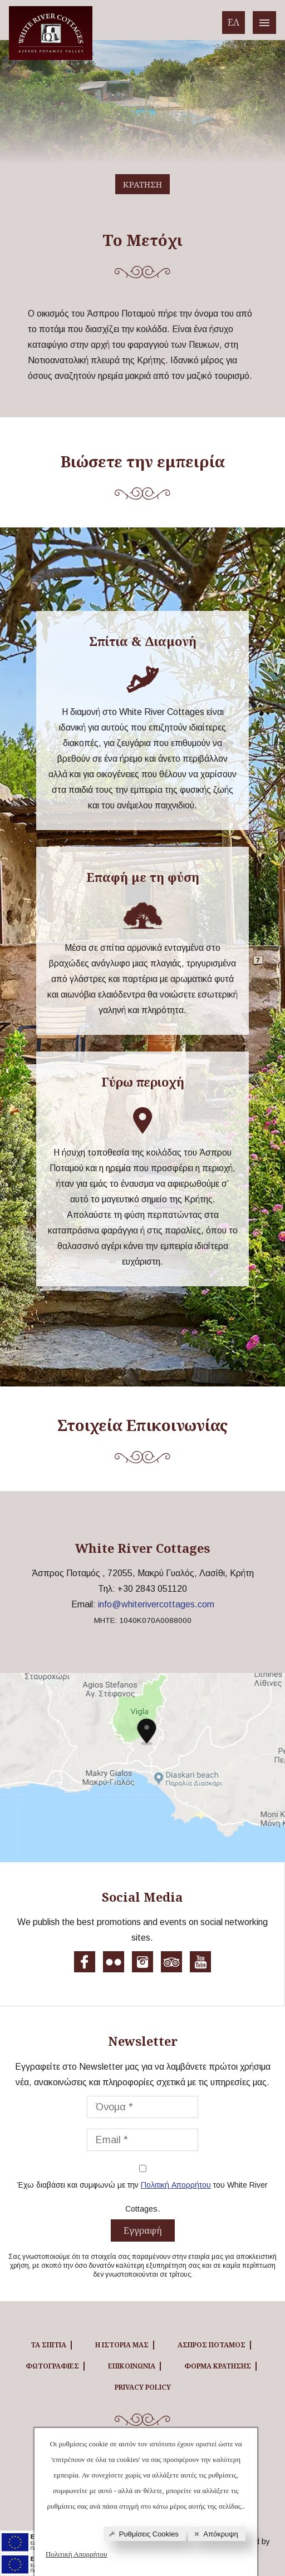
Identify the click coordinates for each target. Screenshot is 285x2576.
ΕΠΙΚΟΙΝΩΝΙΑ (131, 2366)
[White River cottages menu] (264, 22)
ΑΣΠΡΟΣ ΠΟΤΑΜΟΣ (211, 2345)
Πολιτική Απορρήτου (76, 2554)
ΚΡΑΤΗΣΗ (142, 184)
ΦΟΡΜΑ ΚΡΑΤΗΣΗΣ (217, 2366)
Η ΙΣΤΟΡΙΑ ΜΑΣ (122, 2345)
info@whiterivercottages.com (156, 1604)
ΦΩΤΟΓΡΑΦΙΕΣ (52, 2366)
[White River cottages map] (142, 1767)
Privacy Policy (143, 2387)
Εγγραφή (143, 2230)
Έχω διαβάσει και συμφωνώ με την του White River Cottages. (142, 2195)
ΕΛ (233, 22)
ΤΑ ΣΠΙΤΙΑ (48, 2345)
